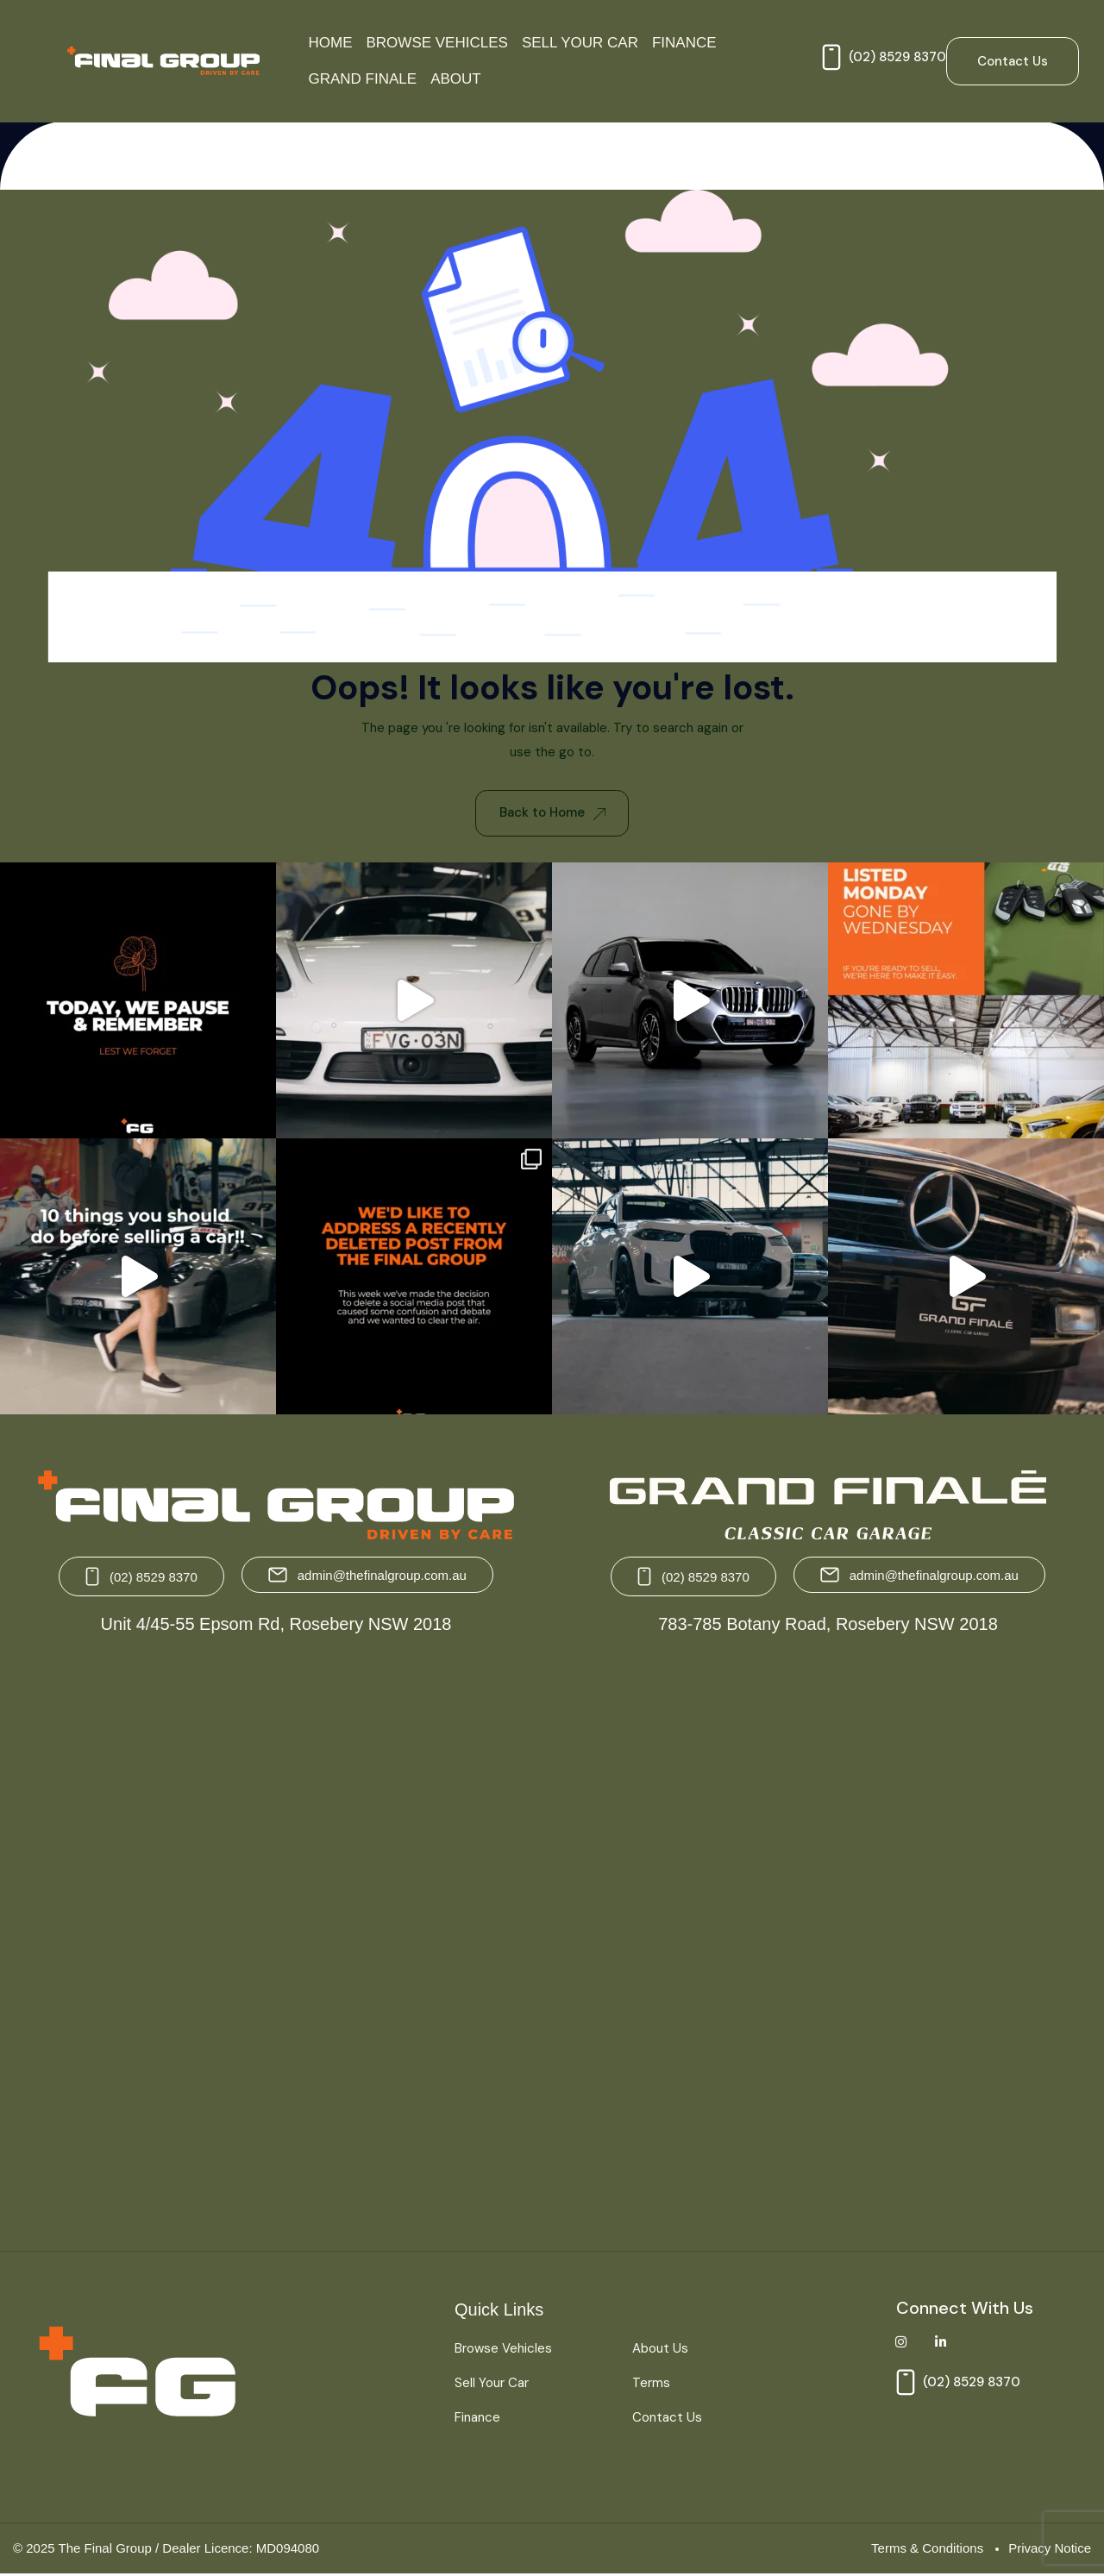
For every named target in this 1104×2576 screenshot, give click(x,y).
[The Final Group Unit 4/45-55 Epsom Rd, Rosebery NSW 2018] (278, 1938)
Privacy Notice (1049, 2549)
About (455, 79)
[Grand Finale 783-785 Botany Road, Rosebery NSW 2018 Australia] (826, 1938)
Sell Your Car (580, 42)
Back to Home (552, 813)
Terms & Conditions (927, 2549)
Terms (651, 2384)
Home (331, 42)
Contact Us (667, 2419)
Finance (684, 42)
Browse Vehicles (437, 42)
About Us (660, 2350)
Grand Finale (363, 79)
